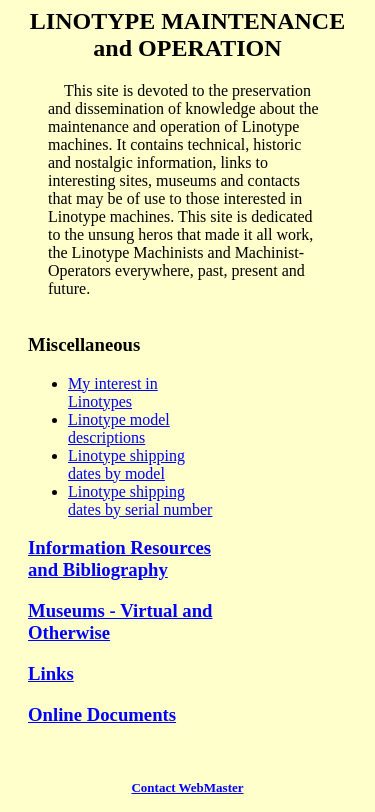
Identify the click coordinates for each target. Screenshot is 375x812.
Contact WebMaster (187, 787)
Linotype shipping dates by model (126, 464)
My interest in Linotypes (113, 392)
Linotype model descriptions (119, 428)
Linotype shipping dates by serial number (140, 500)
